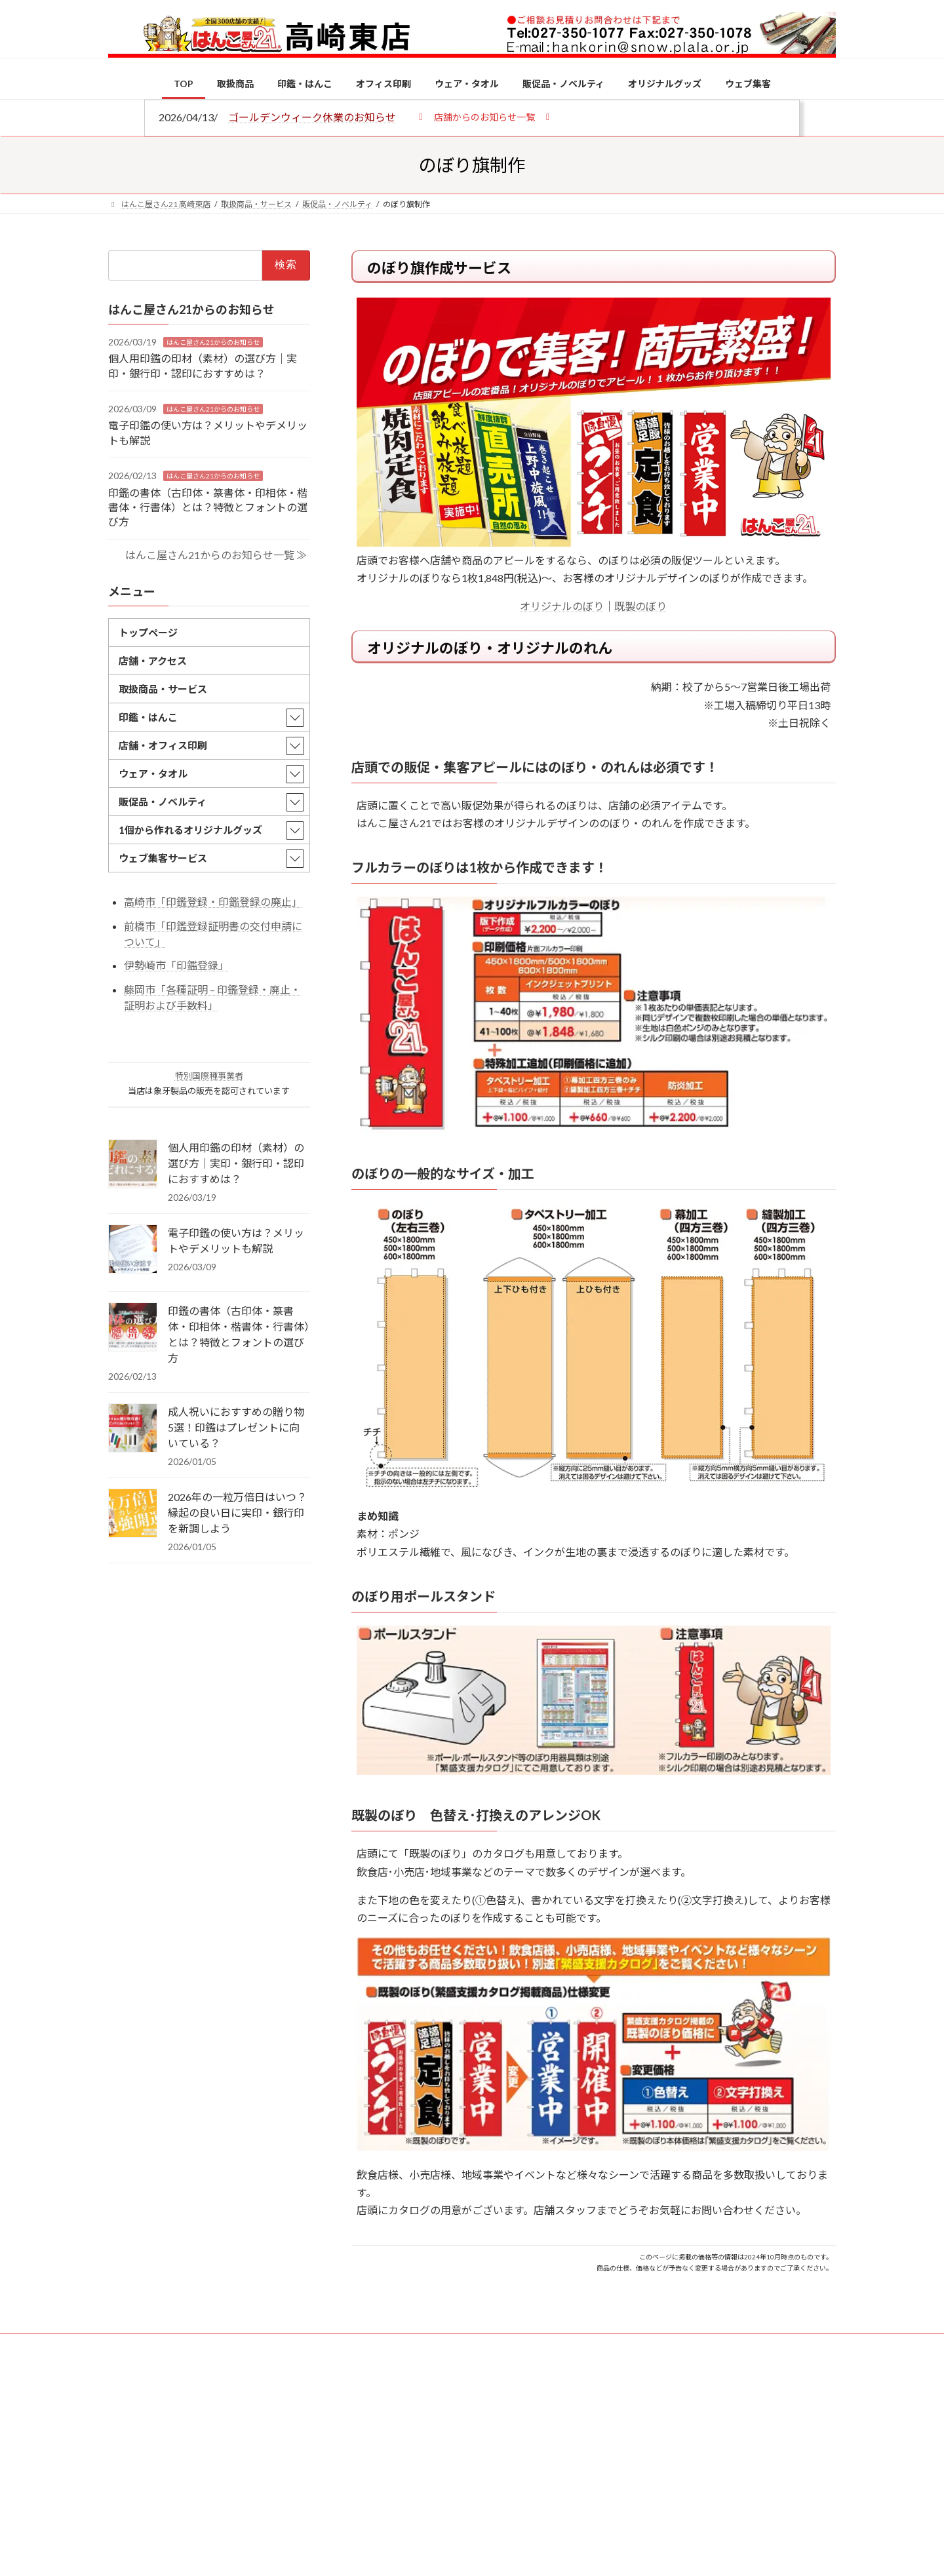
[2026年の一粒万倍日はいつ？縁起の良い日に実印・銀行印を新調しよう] (132, 1513)
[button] (484, 116)
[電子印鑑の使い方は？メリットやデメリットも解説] (132, 1249)
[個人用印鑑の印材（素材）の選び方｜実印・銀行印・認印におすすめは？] (132, 1164)
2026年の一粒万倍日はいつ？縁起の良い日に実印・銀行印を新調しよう (237, 1512)
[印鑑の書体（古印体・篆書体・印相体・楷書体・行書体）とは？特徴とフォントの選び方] (132, 1327)
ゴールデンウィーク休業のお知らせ (312, 117)
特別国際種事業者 (209, 1075)
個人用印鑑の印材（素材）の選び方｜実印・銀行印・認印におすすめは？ (236, 1162)
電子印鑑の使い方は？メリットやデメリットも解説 (236, 1240)
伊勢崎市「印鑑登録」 (176, 965)
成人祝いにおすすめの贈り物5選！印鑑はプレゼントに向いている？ (236, 1427)
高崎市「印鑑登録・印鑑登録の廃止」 (213, 901)
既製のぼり (640, 606)
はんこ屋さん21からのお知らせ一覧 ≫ (216, 554)
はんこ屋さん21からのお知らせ (213, 341)
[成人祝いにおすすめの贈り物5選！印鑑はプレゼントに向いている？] (132, 1428)
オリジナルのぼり (562, 606)
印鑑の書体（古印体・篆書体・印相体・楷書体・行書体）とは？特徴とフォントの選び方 (207, 507)
